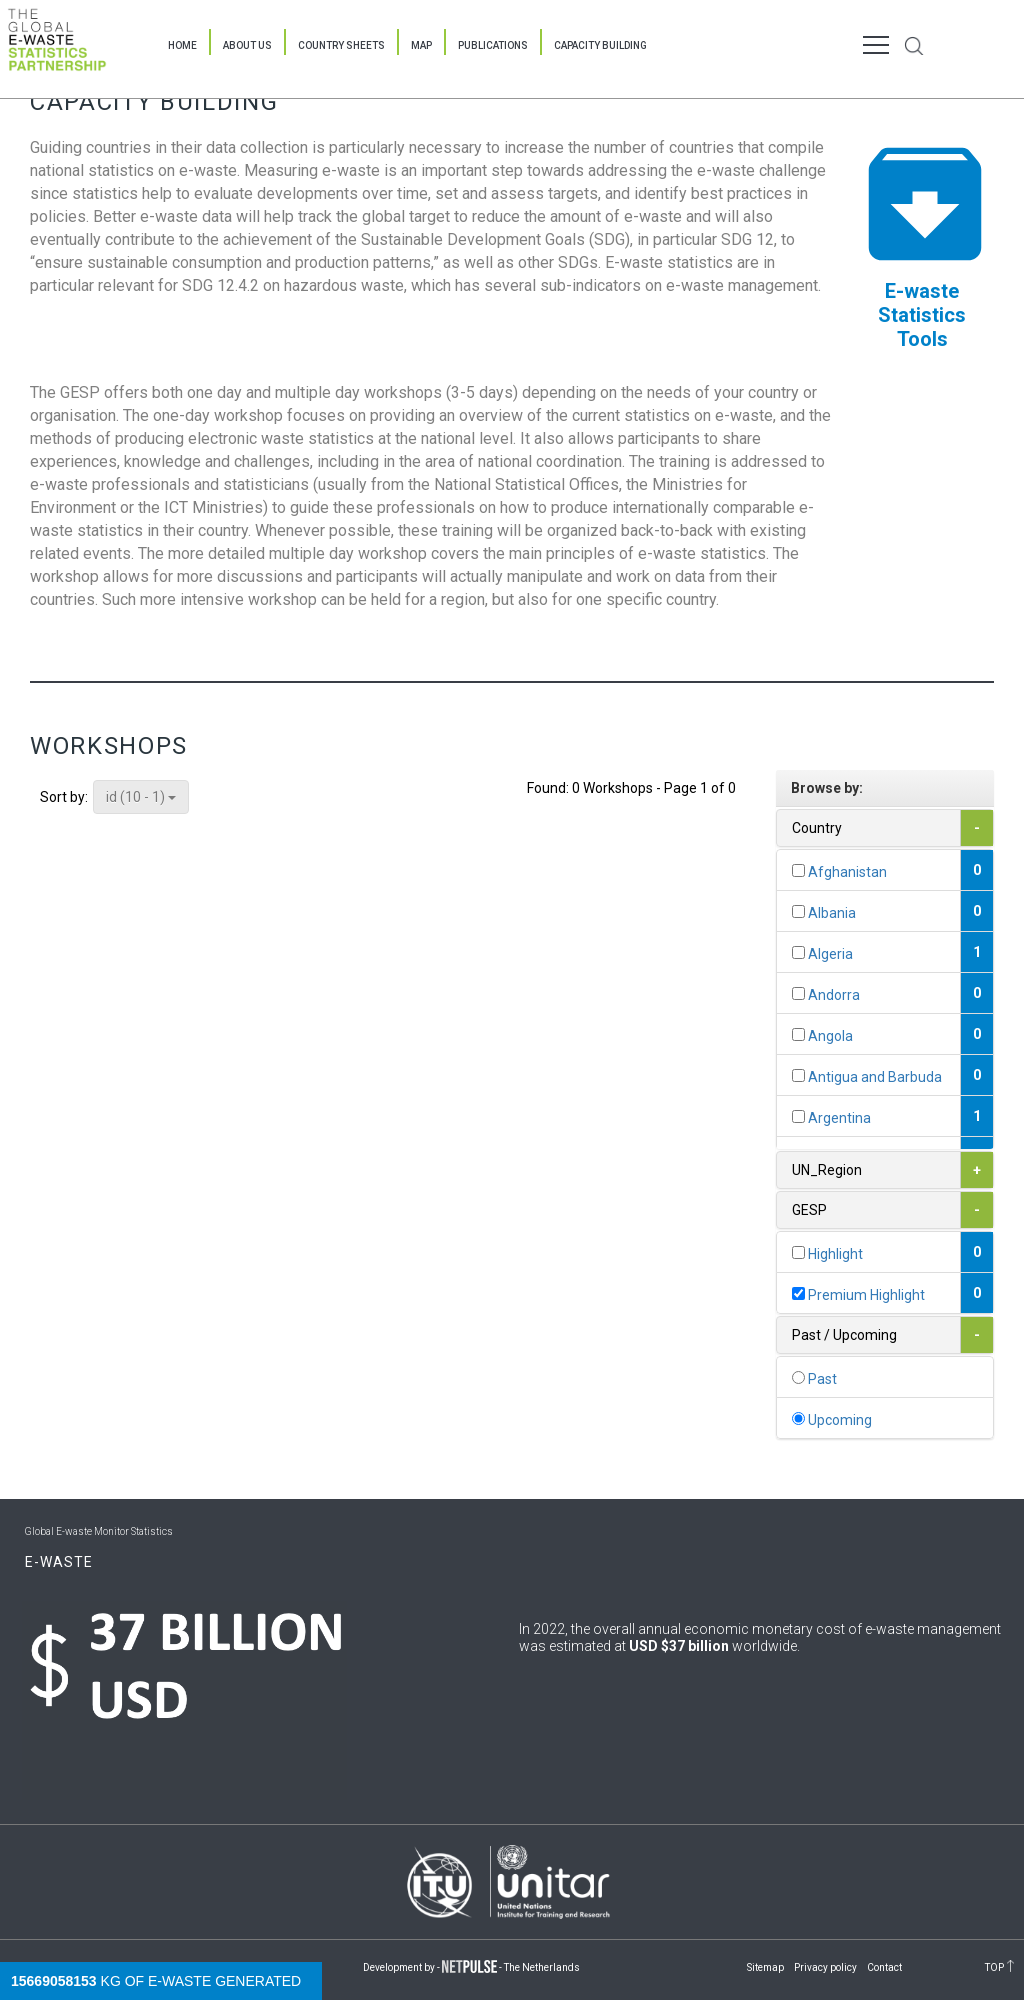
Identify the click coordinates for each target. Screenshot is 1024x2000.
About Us (247, 45)
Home (182, 45)
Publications (493, 45)
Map (421, 45)
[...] (798, 870)
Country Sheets (341, 45)
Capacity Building (600, 45)
